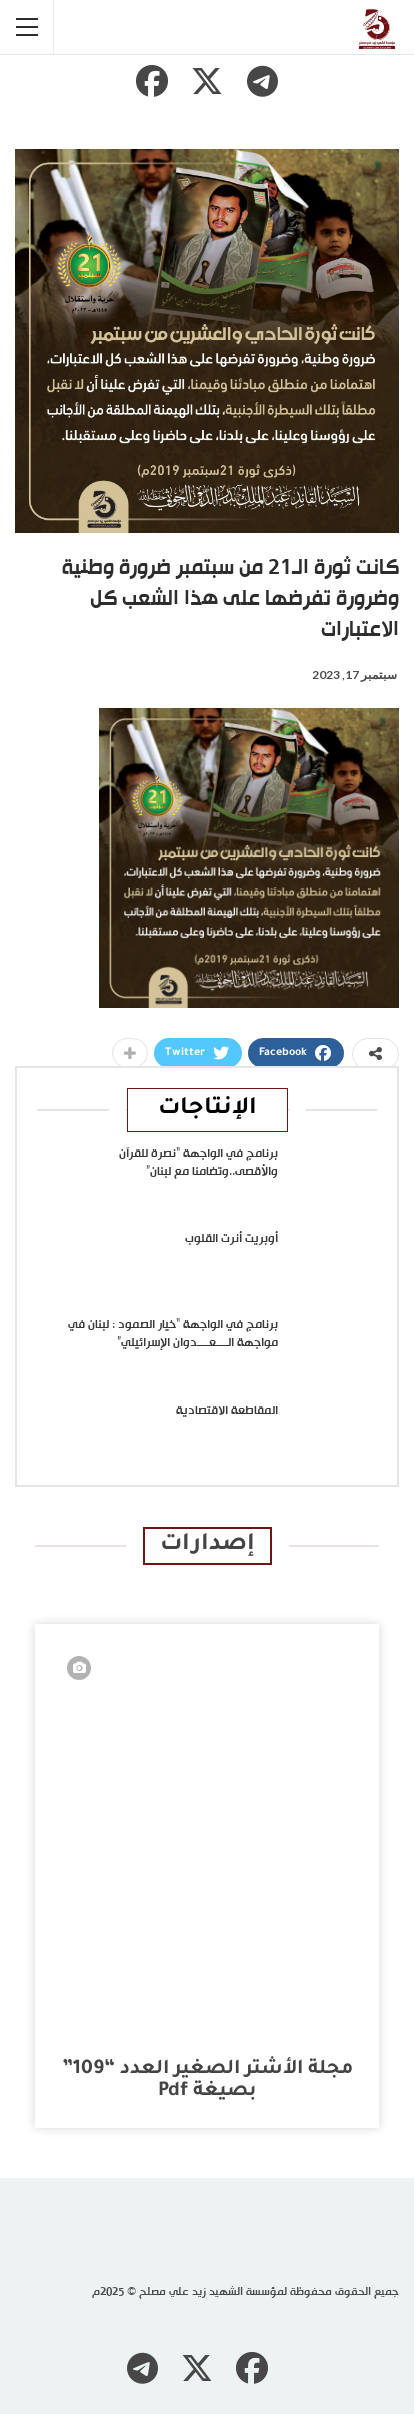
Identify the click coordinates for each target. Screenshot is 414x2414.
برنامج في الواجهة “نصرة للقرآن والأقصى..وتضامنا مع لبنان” (198, 1163)
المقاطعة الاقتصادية (227, 1411)
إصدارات (207, 1545)
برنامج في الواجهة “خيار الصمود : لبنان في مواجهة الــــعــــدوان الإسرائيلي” (173, 1334)
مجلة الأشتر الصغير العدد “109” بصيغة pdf (207, 2080)
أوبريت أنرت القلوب (231, 1239)
